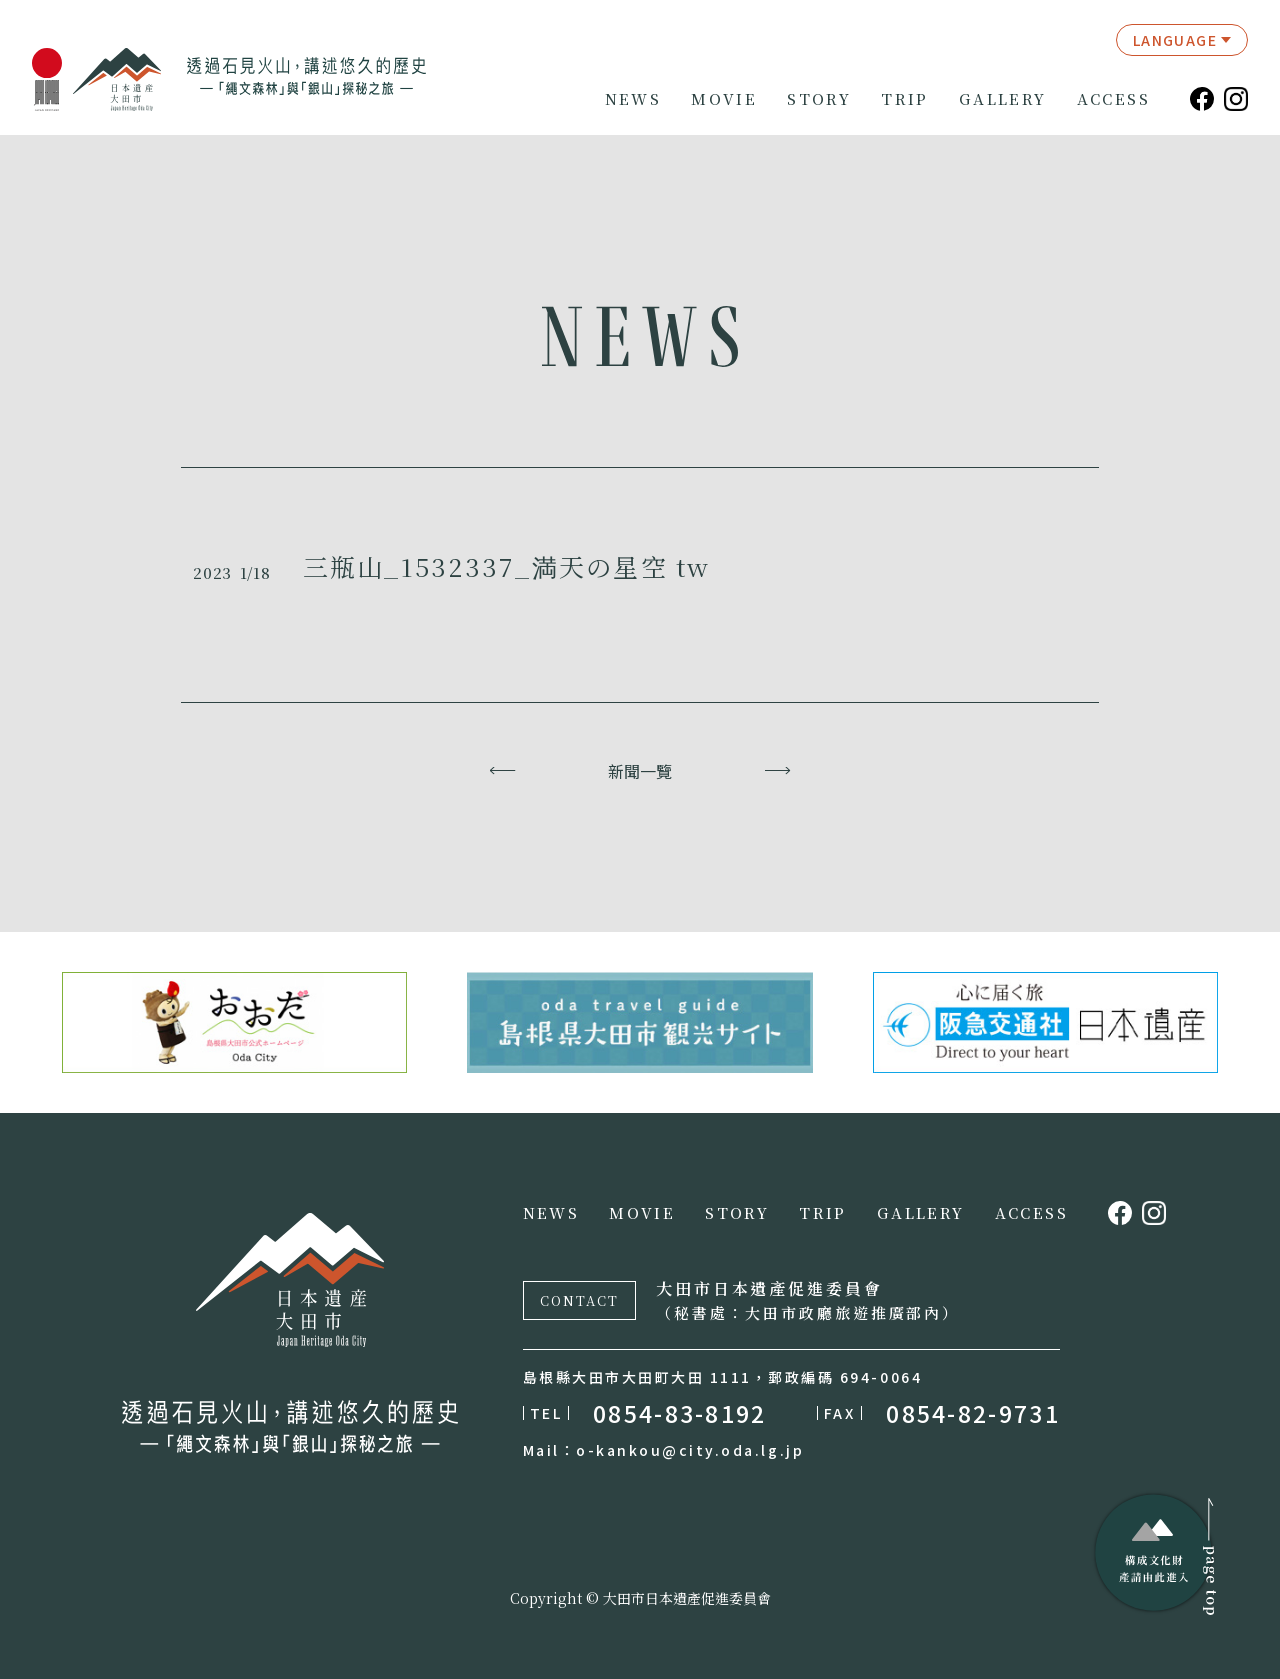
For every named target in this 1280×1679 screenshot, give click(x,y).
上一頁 (502, 771)
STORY (819, 99)
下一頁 (777, 771)
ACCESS (1113, 99)
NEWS (633, 99)
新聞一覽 (640, 771)
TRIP (905, 99)
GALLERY (1003, 99)
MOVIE (724, 99)
